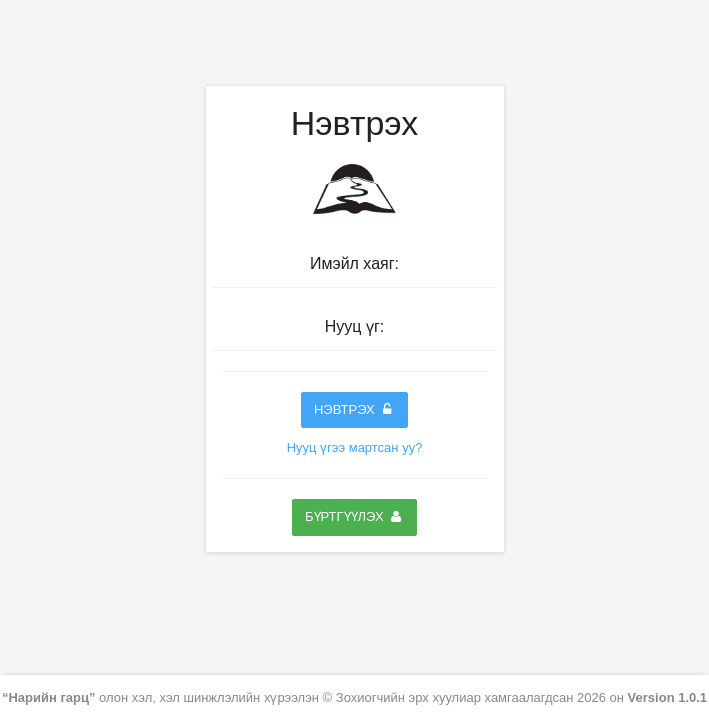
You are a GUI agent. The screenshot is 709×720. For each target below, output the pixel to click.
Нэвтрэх (354, 409)
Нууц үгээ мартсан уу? (355, 447)
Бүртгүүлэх (354, 516)
